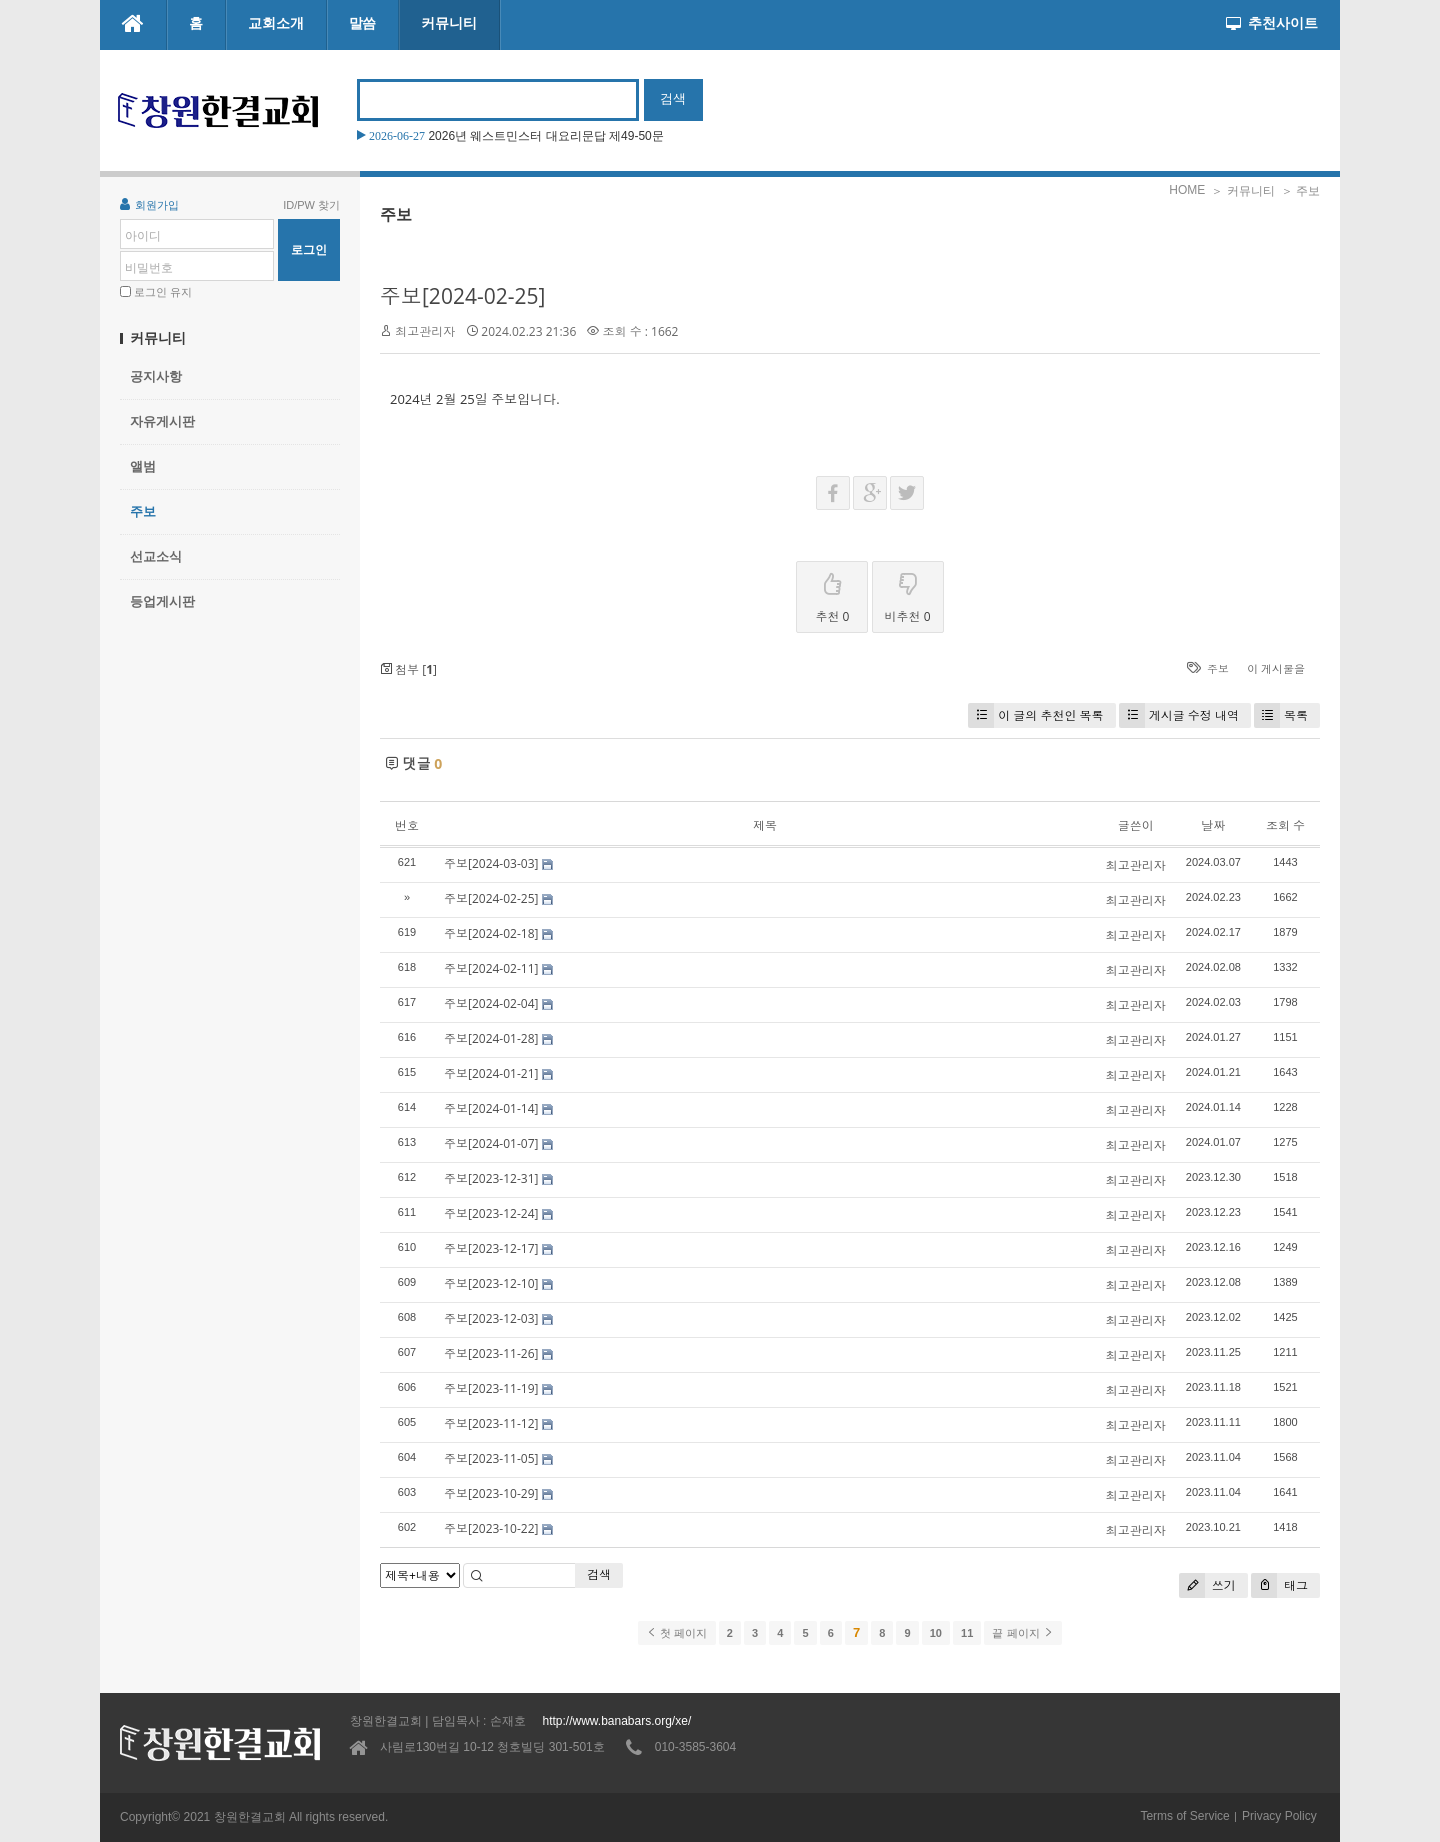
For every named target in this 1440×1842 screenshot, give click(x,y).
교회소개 (276, 23)
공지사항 (156, 376)
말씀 (363, 23)
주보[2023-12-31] (491, 1178)
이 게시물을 (1276, 668)
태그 (1279, 1585)
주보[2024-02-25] (462, 296)
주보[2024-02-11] (491, 968)
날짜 (1213, 825)
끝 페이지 (1022, 1633)
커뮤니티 (449, 23)
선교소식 (156, 556)
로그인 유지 (163, 292)
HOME (1187, 190)
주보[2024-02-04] (491, 1003)
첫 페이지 (676, 1633)
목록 (1281, 715)
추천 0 (832, 593)
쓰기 (1207, 1585)
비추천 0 (908, 593)
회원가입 (149, 204)
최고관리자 (425, 331)
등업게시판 (162, 601)
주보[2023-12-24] (491, 1213)
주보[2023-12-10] (491, 1283)
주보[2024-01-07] (491, 1143)
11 (967, 1633)
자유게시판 (162, 421)
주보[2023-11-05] (491, 1458)
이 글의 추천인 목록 (1035, 715)
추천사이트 (1272, 23)
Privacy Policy (1279, 1816)
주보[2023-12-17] (491, 1248)
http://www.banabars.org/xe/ (616, 1721)
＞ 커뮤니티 (1242, 191)
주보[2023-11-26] (491, 1353)
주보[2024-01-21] (491, 1073)
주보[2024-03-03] (491, 863)
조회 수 (1285, 825)
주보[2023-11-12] (491, 1423)
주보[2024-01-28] (491, 1038)
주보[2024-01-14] (491, 1108)
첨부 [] (408, 669)
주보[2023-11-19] (491, 1388)
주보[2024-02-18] (491, 933)
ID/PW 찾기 (311, 205)
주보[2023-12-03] (491, 1318)
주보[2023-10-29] (491, 1493)
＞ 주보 (1300, 191)
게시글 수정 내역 (1179, 715)
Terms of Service (1184, 1816)
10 (936, 1633)
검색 (599, 1574)
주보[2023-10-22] (491, 1528)
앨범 (143, 466)
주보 (143, 511)
